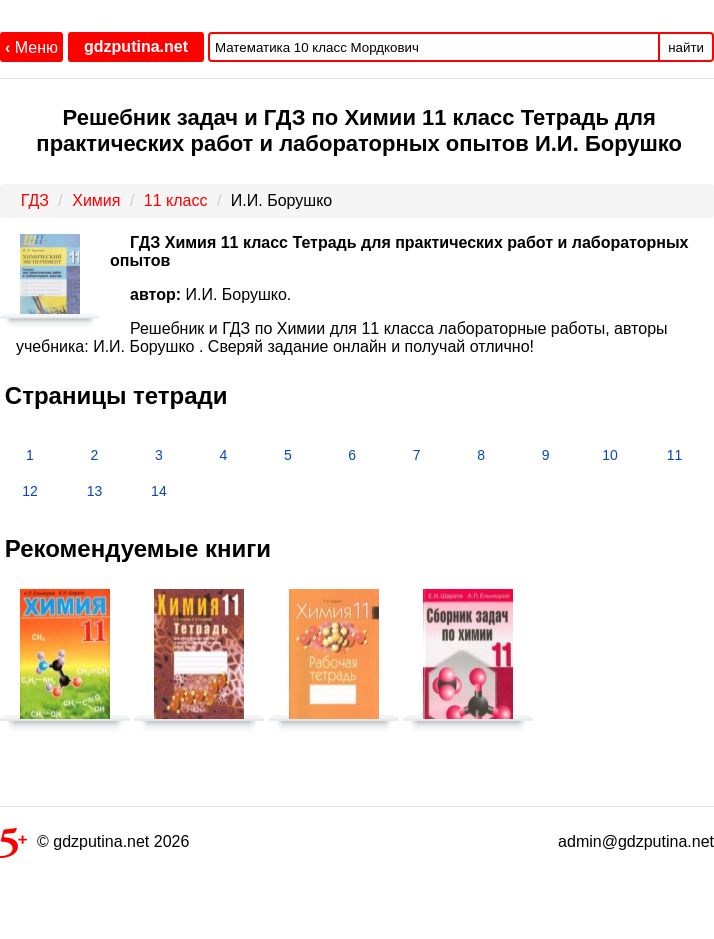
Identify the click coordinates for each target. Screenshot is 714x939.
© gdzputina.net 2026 (94, 845)
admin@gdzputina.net (636, 841)
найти (686, 47)
